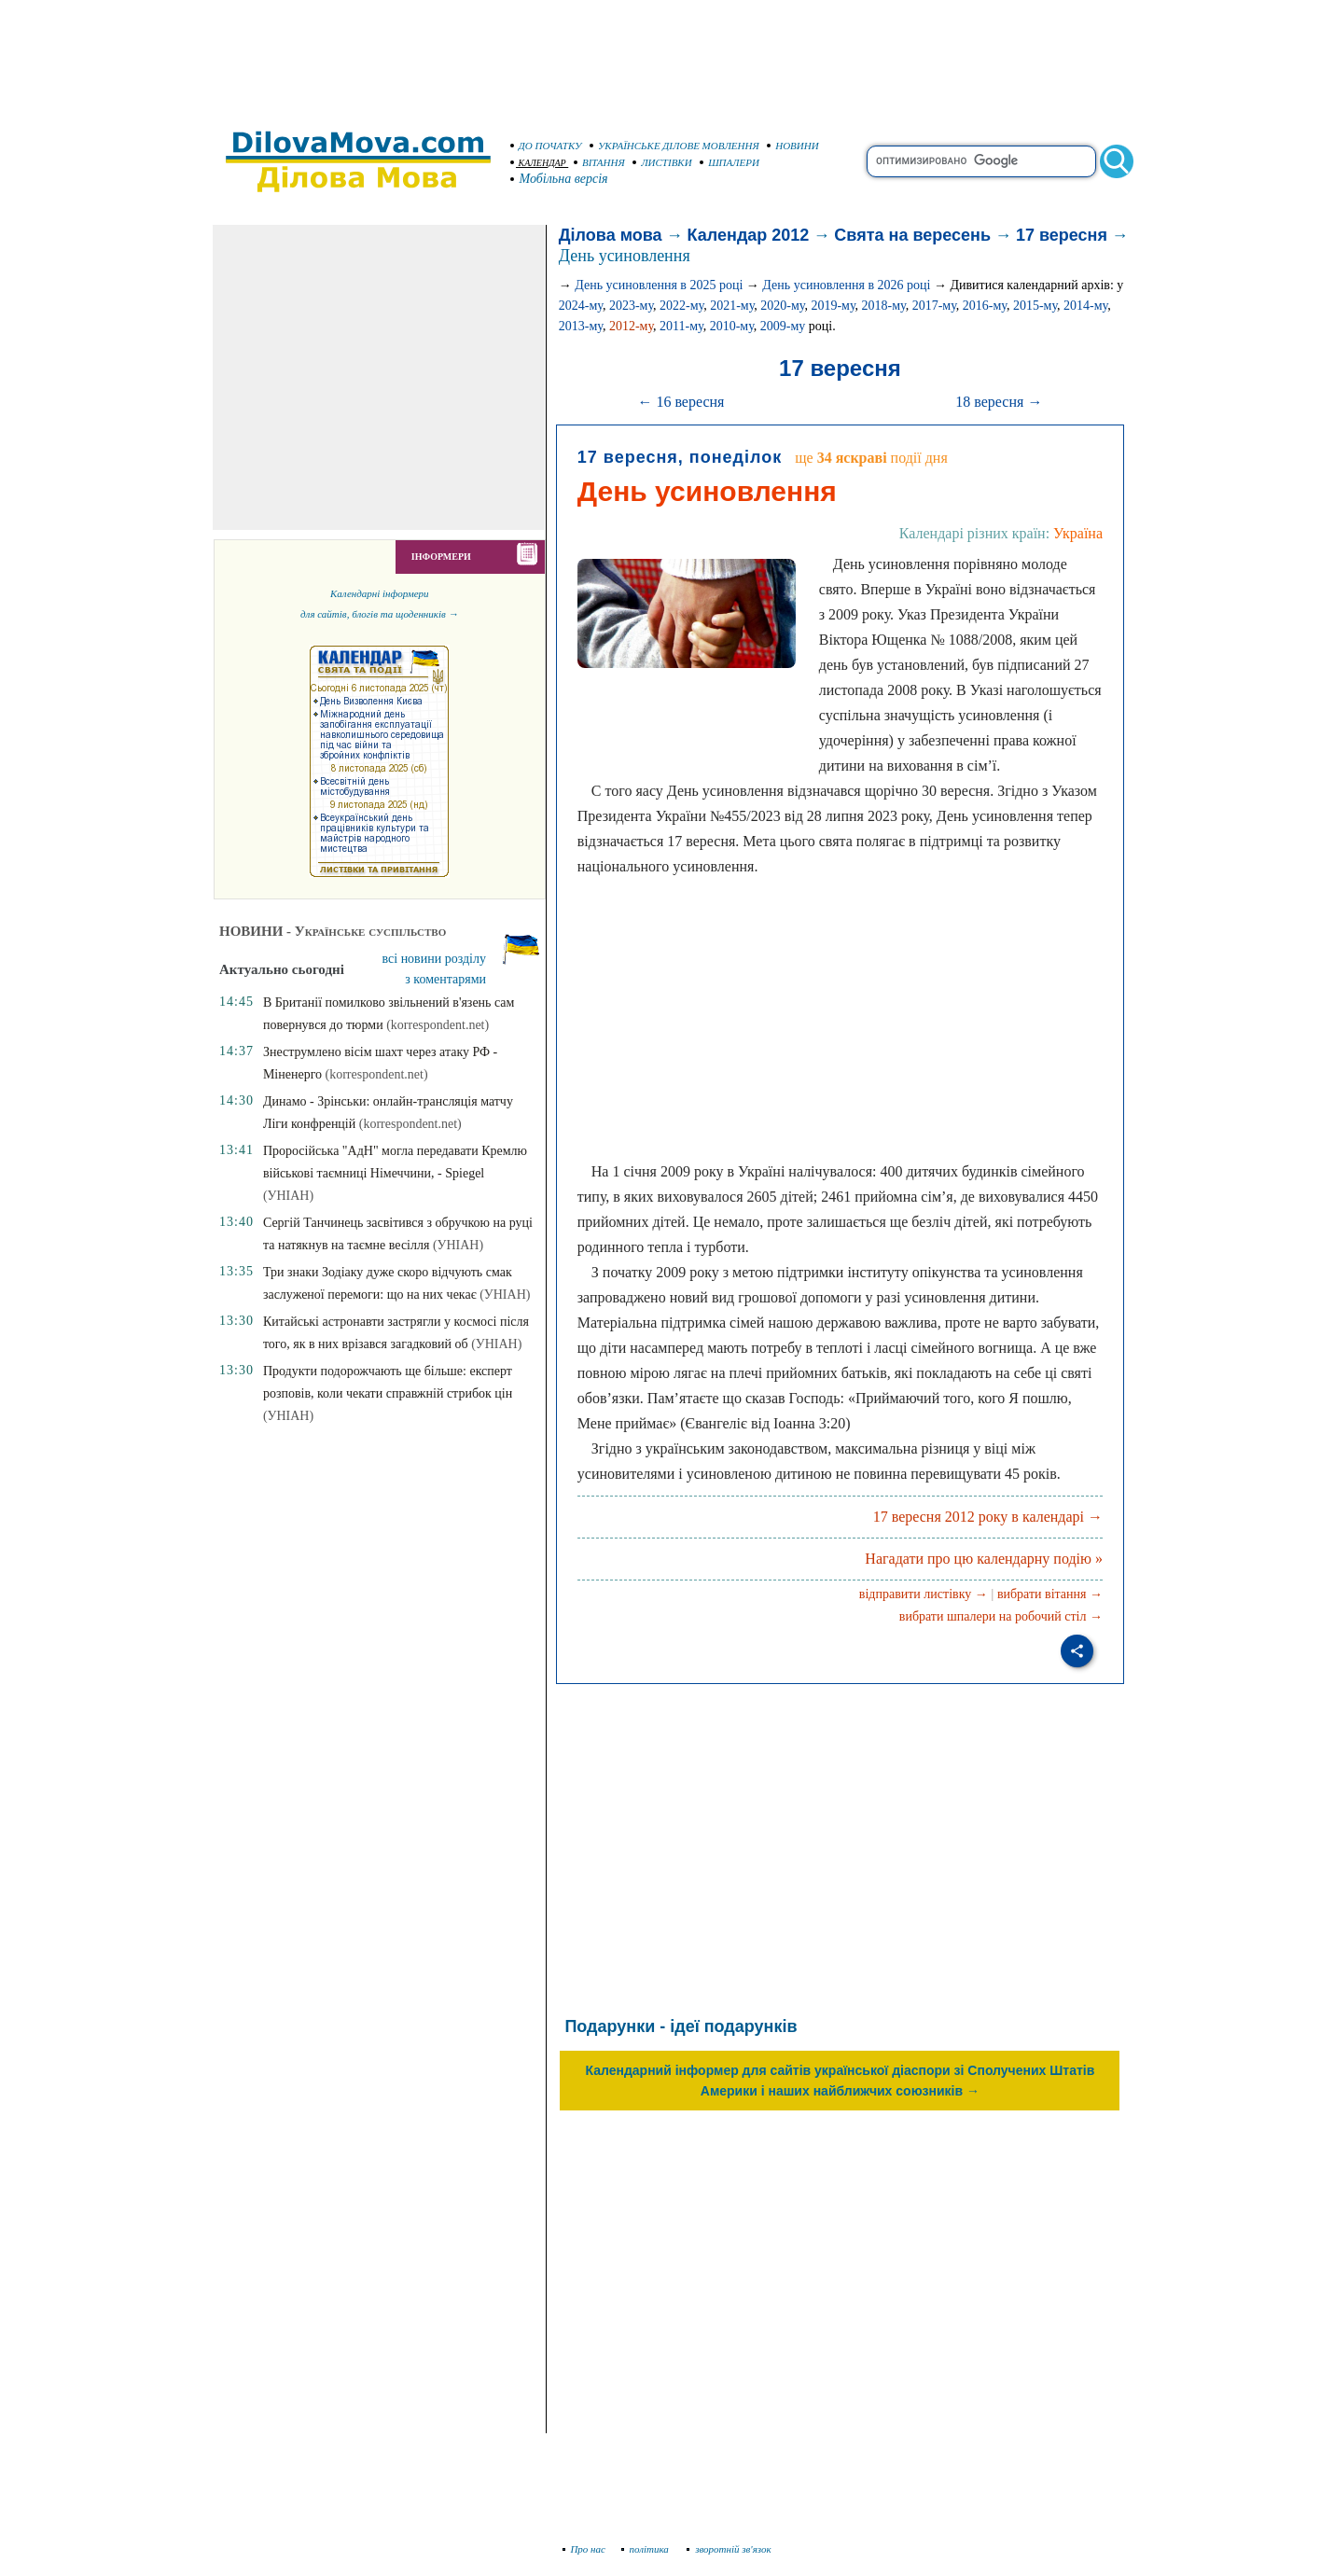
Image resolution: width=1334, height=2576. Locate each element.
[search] (981, 161)
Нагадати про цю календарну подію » (984, 1558)
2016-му (985, 306)
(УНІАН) (288, 1196)
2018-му (884, 306)
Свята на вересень (912, 235)
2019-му (833, 306)
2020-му (782, 306)
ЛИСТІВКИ (662, 162)
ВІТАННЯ (599, 162)
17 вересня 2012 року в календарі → (988, 1517)
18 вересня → (998, 402)
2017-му (934, 306)
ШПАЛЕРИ (729, 162)
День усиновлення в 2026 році (846, 285)
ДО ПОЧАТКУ (546, 145)
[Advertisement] (667, 56)
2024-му (581, 306)
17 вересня (1061, 235)
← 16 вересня (680, 402)
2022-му (681, 306)
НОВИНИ (793, 145)
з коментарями (445, 979)
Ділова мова (610, 235)
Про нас (584, 2549)
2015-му (1035, 306)
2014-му (1085, 306)
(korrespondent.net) (437, 1025)
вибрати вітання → (1050, 1594)
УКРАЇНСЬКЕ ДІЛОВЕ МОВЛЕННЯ (674, 145)
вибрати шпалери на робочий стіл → (1001, 1616)
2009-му (783, 326)
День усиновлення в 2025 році (659, 285)
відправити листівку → (923, 1594)
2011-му (681, 326)
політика (646, 2549)
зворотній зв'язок (729, 2549)
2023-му (631, 306)
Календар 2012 (749, 235)
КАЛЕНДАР (538, 163)
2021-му (732, 306)
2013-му (581, 326)
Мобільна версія (559, 179)
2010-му (732, 326)
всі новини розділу (434, 959)
